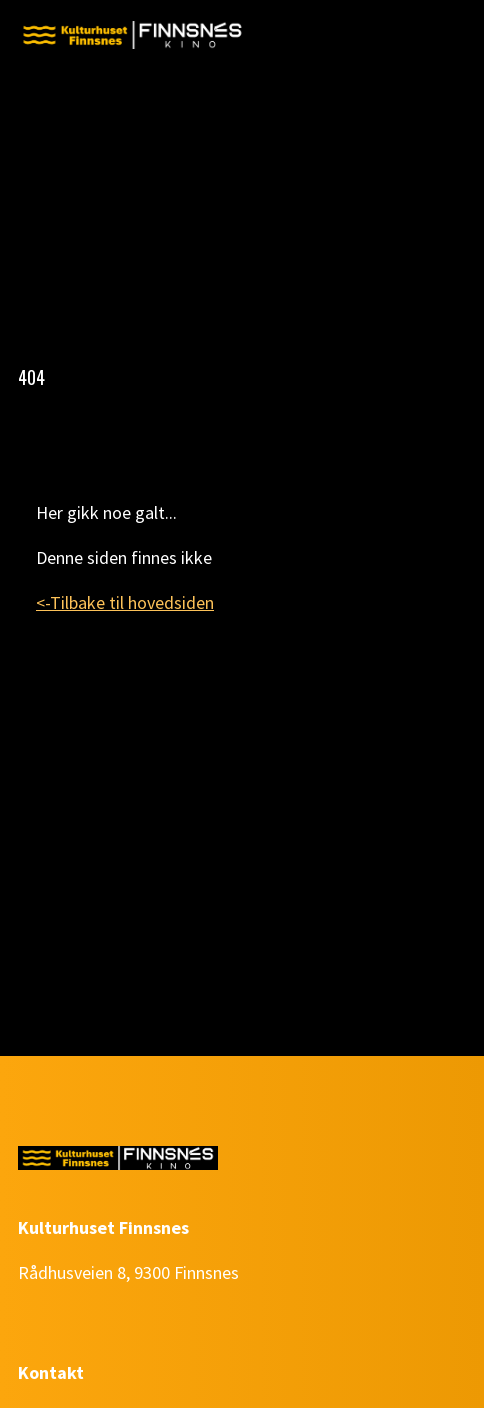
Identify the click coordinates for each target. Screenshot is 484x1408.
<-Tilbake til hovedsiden (125, 602)
